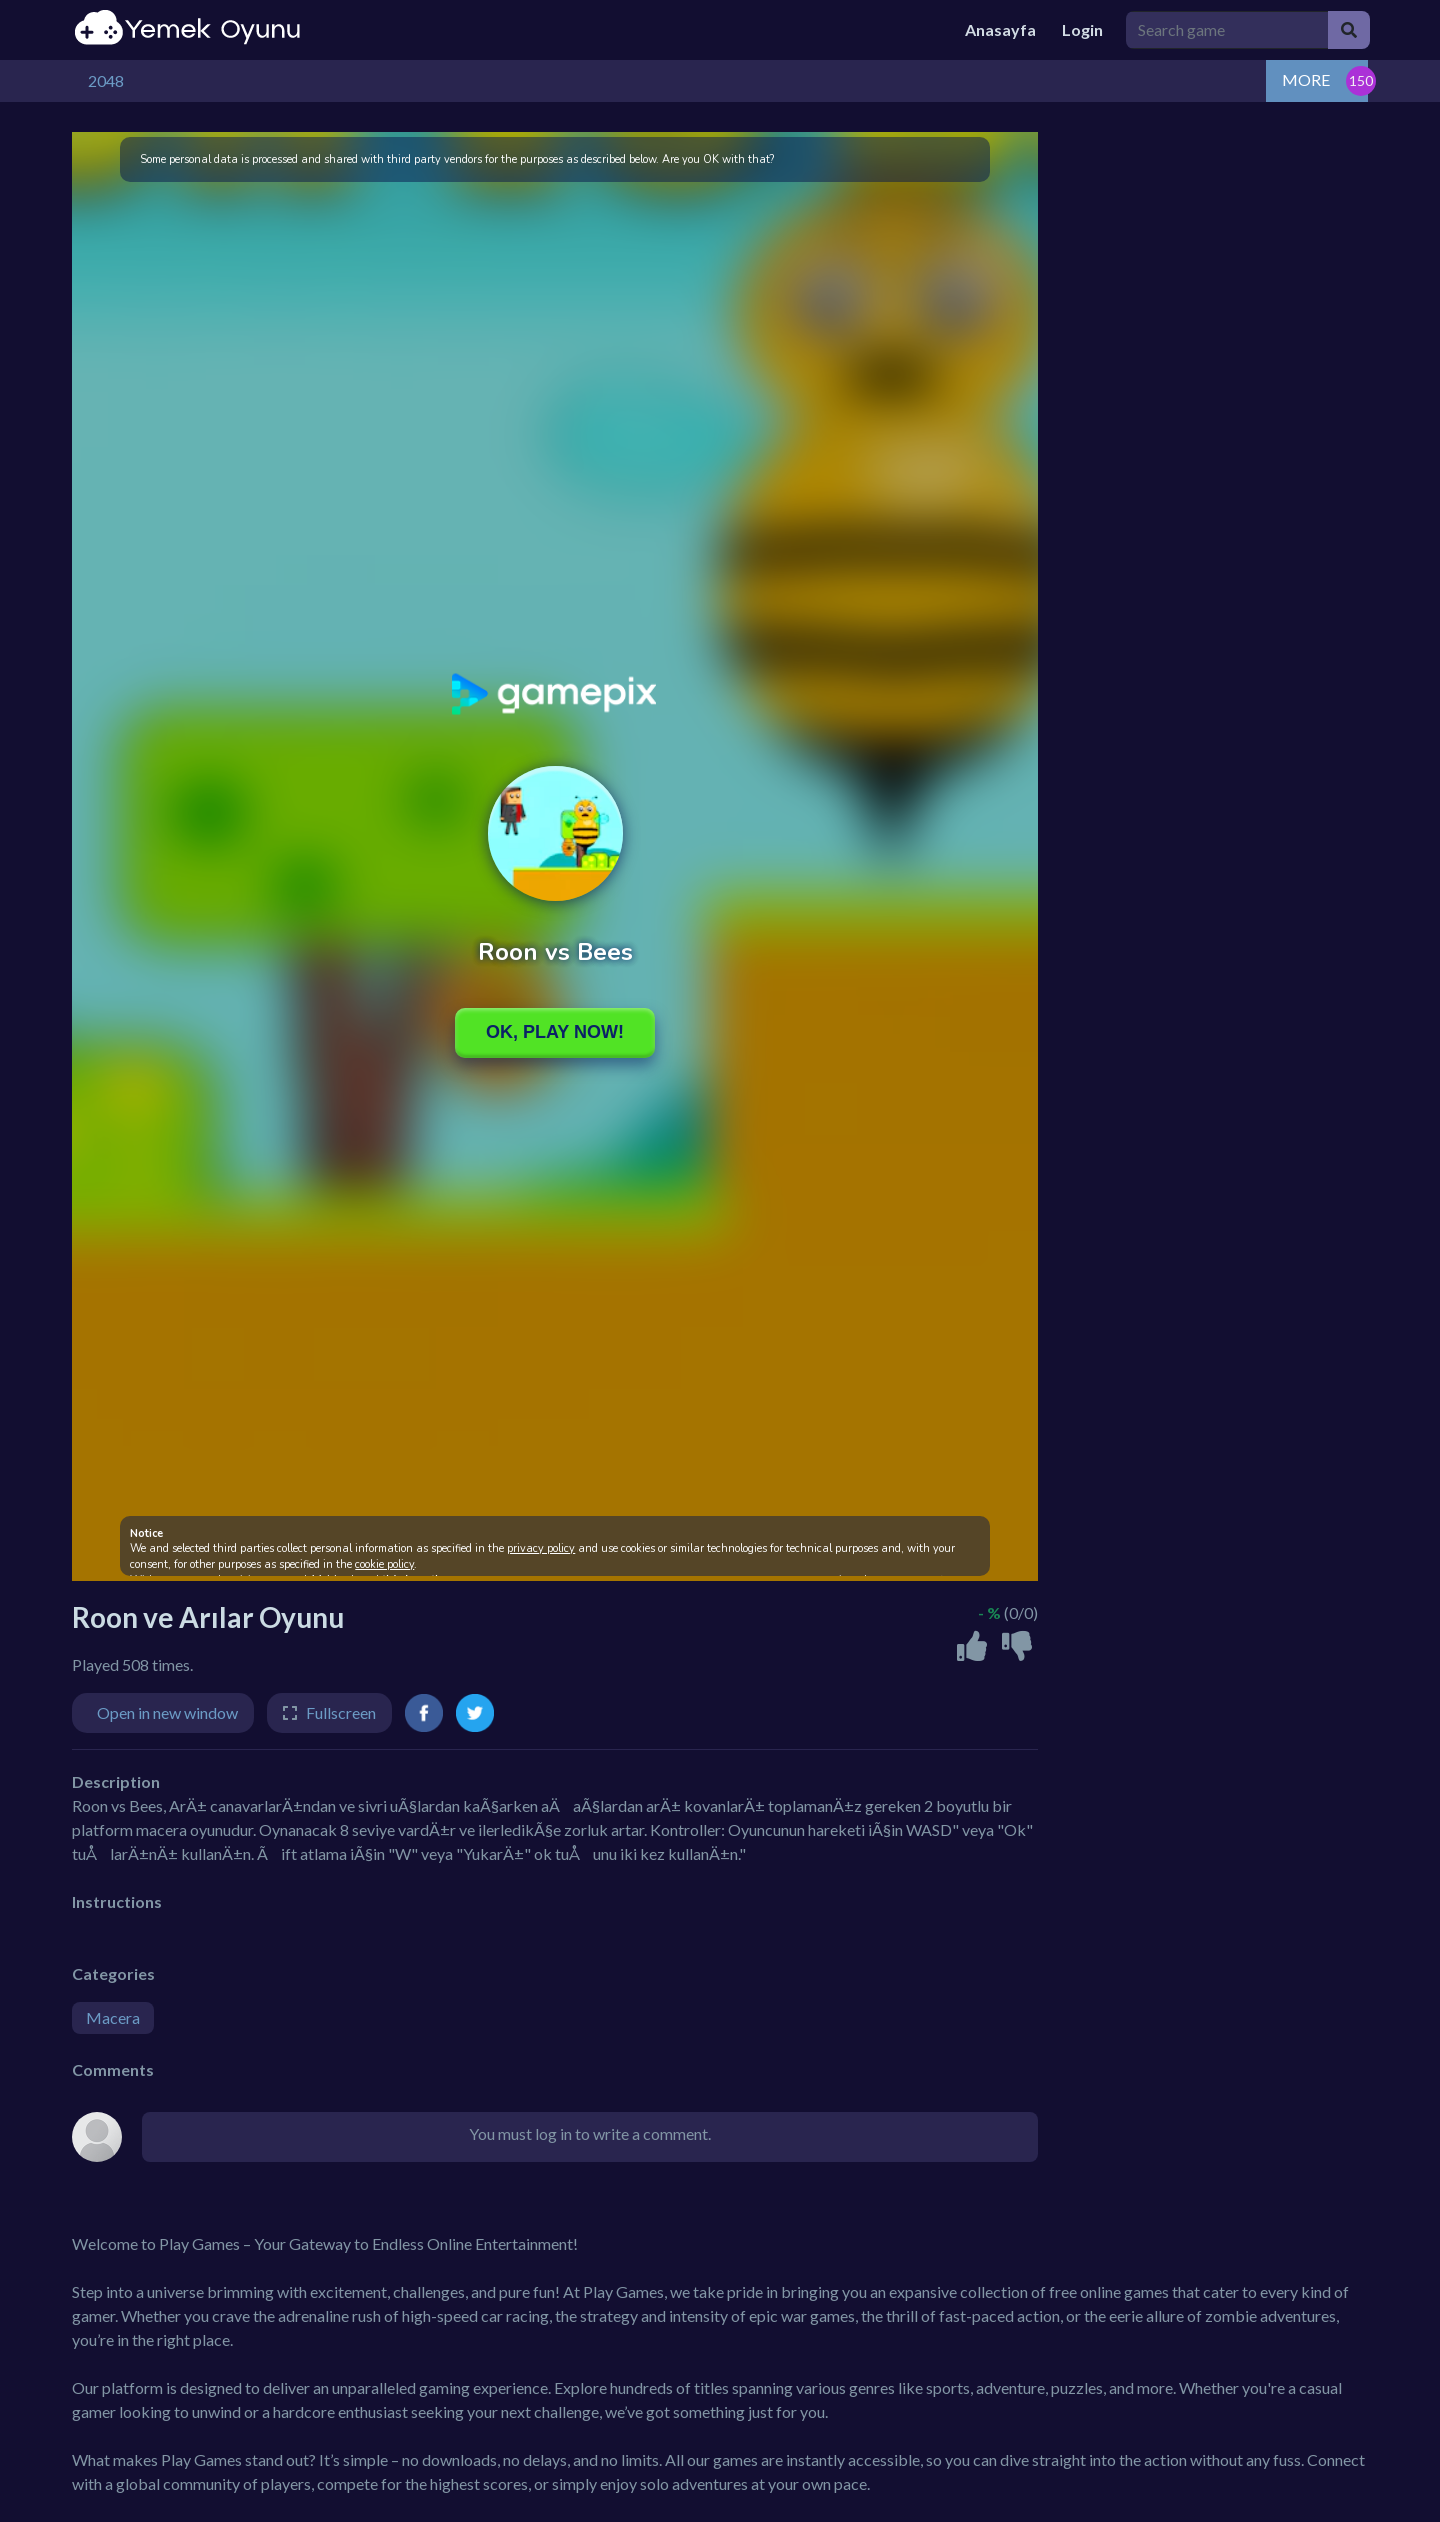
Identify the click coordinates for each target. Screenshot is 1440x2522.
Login (1082, 29)
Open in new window (167, 1712)
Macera (113, 2017)
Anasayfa (1000, 29)
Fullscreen (341, 1712)
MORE (1306, 79)
